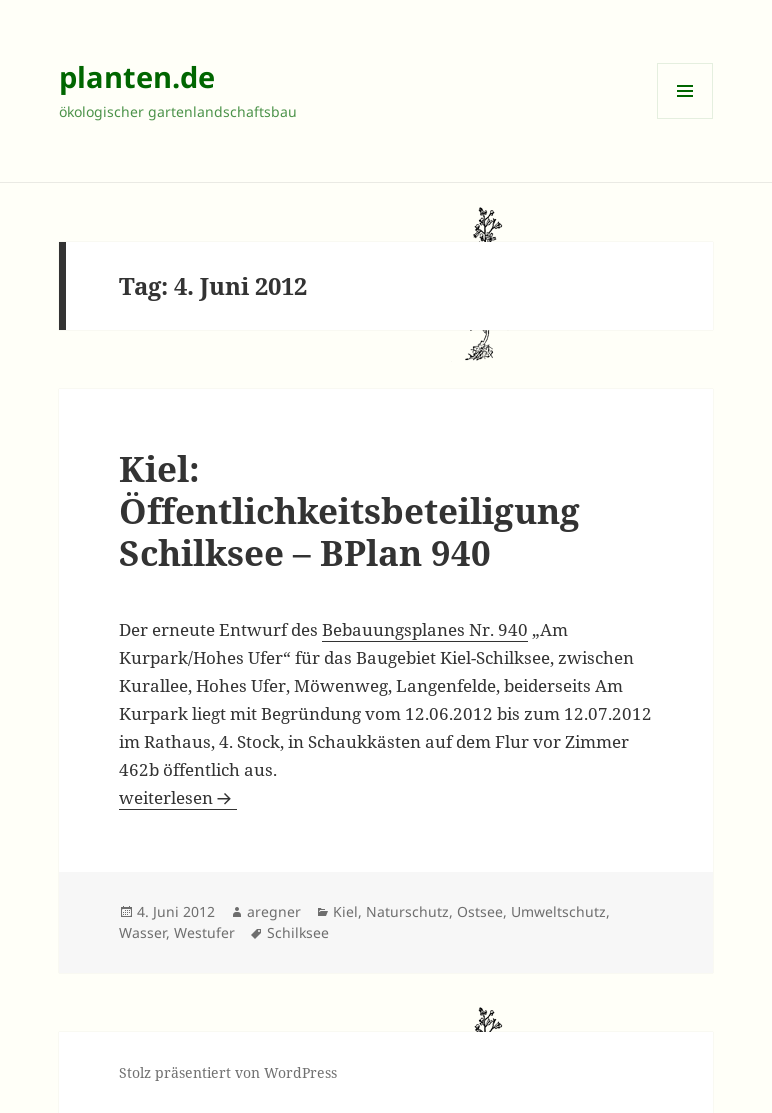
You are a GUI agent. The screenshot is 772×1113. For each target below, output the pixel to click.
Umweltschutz (558, 911)
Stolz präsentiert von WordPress (228, 1072)
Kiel (345, 911)
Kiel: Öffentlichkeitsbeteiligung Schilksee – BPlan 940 (349, 510)
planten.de (137, 76)
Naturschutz (407, 911)
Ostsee (480, 911)
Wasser (142, 932)
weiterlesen (178, 797)
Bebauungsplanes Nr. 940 (425, 629)
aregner (274, 911)
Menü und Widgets (685, 118)
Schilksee (298, 932)
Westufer (204, 932)
